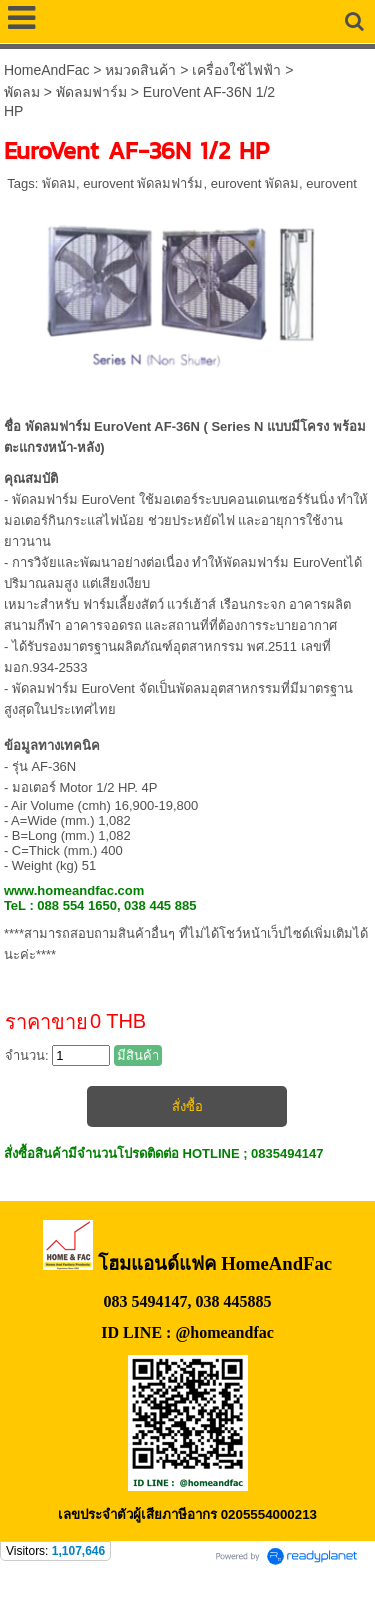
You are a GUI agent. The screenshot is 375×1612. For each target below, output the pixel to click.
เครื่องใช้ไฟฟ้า (236, 70)
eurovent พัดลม (255, 183)
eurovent (331, 183)
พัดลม (22, 92)
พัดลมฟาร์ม (91, 92)
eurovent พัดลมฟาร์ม (143, 183)
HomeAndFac (47, 70)
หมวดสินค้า (140, 70)
